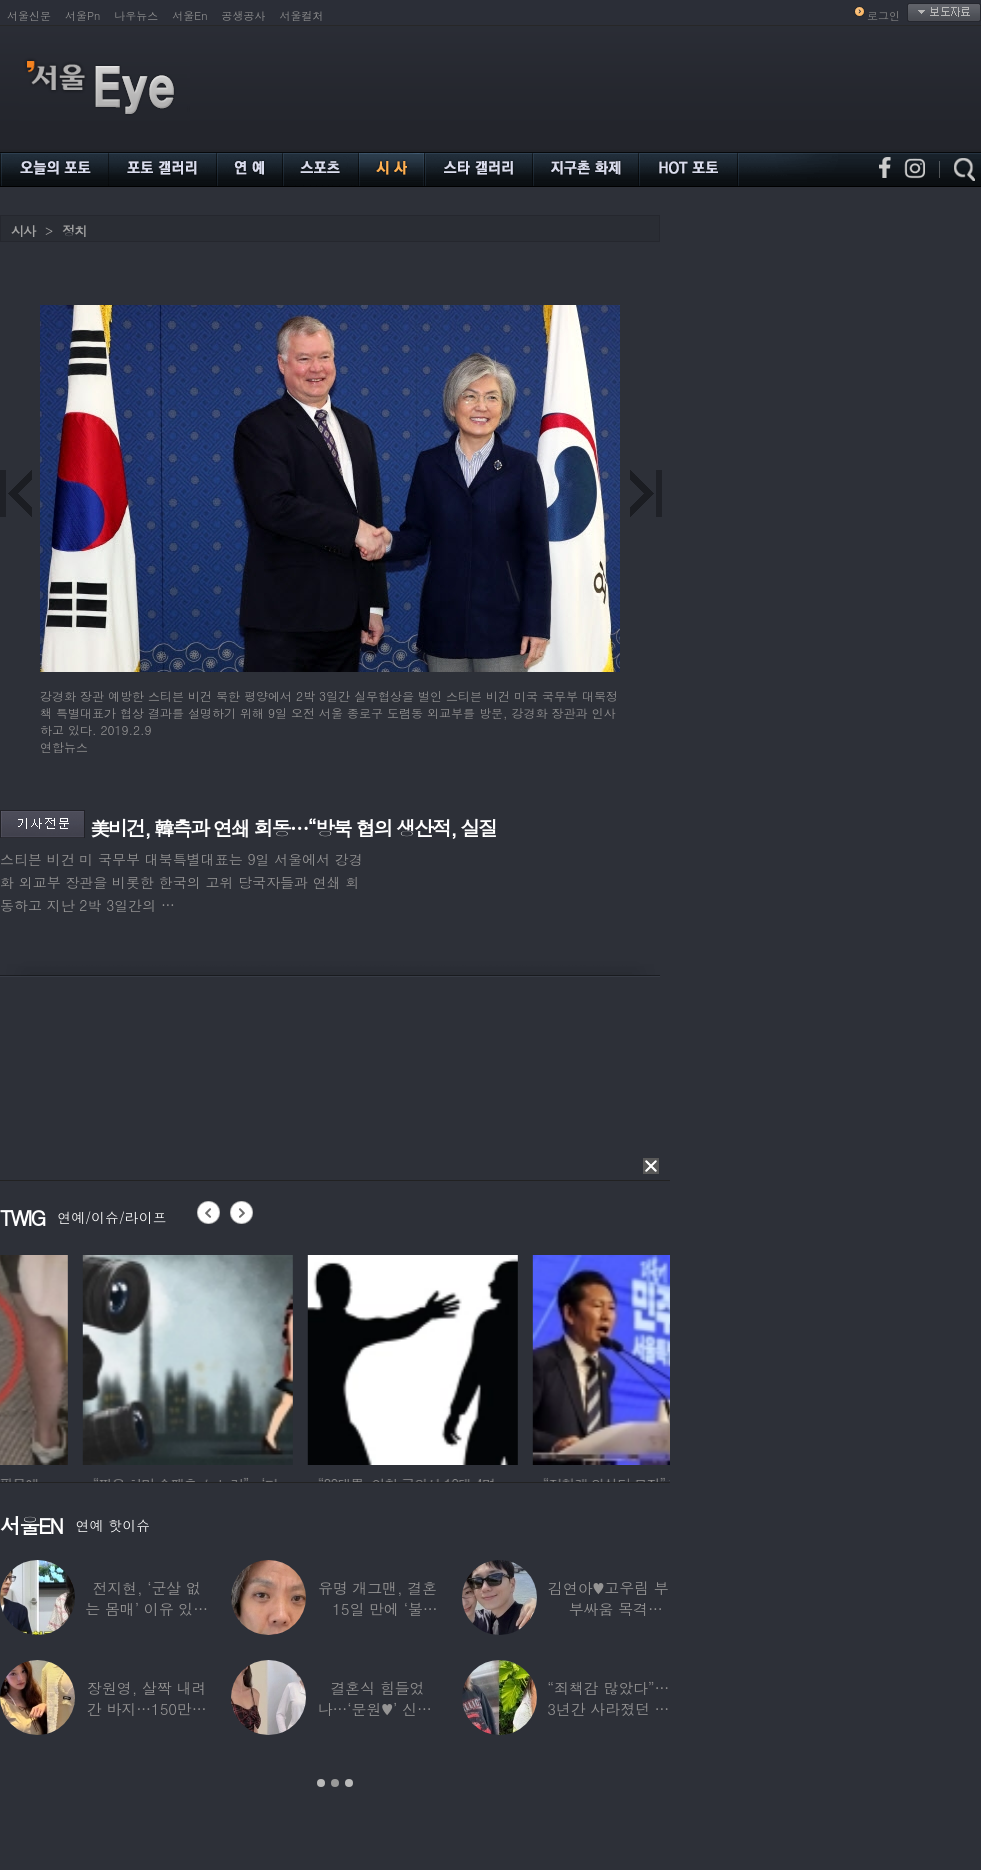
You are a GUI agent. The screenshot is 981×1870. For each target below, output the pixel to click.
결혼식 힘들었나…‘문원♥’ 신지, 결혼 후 (378, 1708)
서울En (189, 15)
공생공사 (244, 15)
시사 (23, 230)
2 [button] (335, 1783)
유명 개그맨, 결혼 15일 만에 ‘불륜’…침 (377, 1608)
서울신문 (29, 15)
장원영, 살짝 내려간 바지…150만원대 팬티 (147, 1708)
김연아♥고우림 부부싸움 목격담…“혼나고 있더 (608, 1608)
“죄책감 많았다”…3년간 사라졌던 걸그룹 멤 (608, 1708)
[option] (309, 1357)
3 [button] (349, 1783)
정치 (74, 230)
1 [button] (321, 1783)
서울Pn (82, 15)
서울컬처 (302, 15)
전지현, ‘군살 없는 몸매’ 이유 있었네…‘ (146, 1608)
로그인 (883, 15)
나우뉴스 (136, 15)
